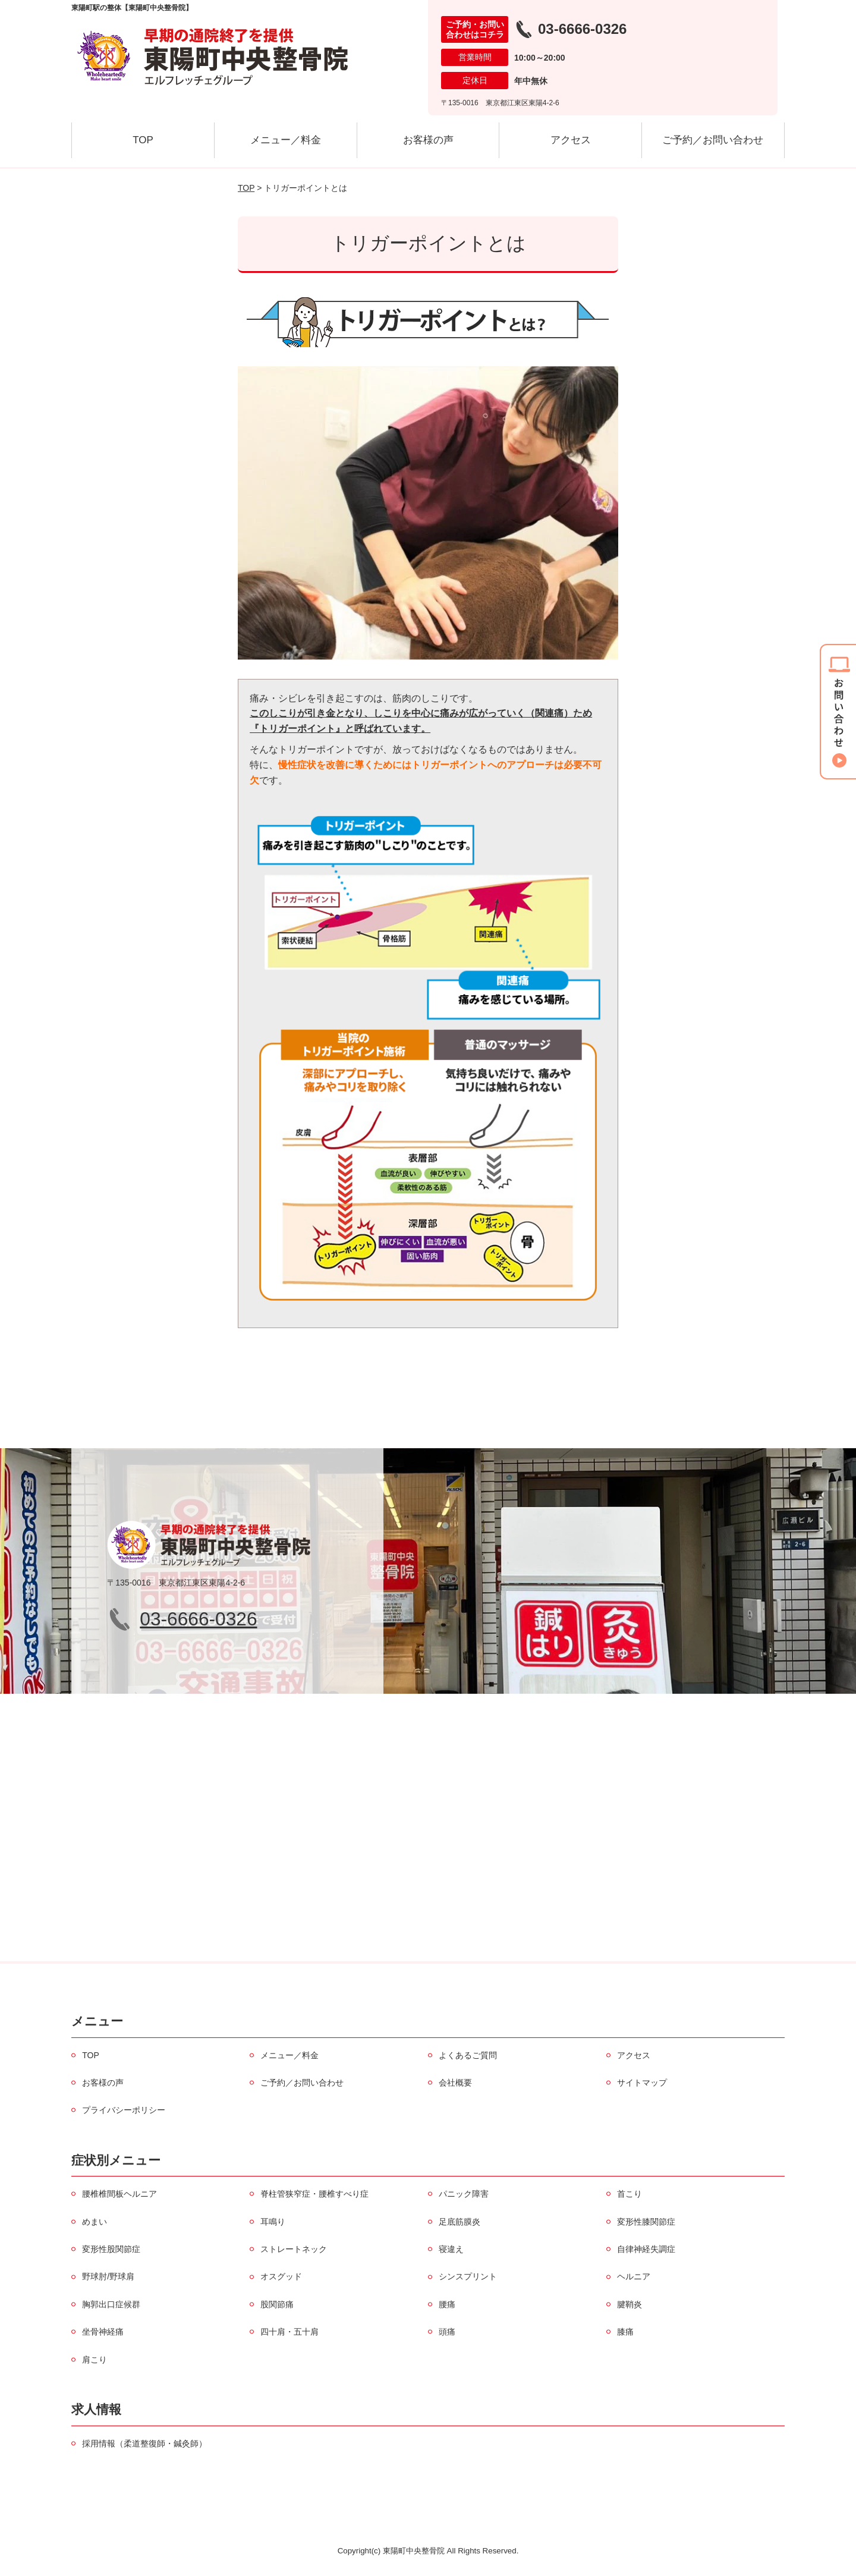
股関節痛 (277, 2304)
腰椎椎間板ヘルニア (119, 2193)
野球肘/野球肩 (108, 2276)
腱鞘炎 (629, 2304)
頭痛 (447, 2331)
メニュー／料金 (285, 140)
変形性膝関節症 (646, 2221)
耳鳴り (272, 2221)
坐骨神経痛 (103, 2331)
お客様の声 (428, 140)
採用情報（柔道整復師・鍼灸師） (144, 2443)
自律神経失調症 (646, 2249)
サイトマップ (642, 2082)
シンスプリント (468, 2276)
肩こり (94, 2359)
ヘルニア (633, 2276)
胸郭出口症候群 (111, 2304)
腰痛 (447, 2304)
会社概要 (455, 2082)
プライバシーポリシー (123, 2110)
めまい (94, 2221)
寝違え (451, 2249)
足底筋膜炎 (459, 2221)
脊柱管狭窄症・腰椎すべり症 (314, 2193)
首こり (629, 2193)
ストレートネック (293, 2249)
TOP (143, 140)
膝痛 (625, 2331)
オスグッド (281, 2276)
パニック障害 (464, 2193)
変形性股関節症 (111, 2249)
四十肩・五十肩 (289, 2331)
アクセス (570, 140)
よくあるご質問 (468, 2055)
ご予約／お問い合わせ (712, 140)
